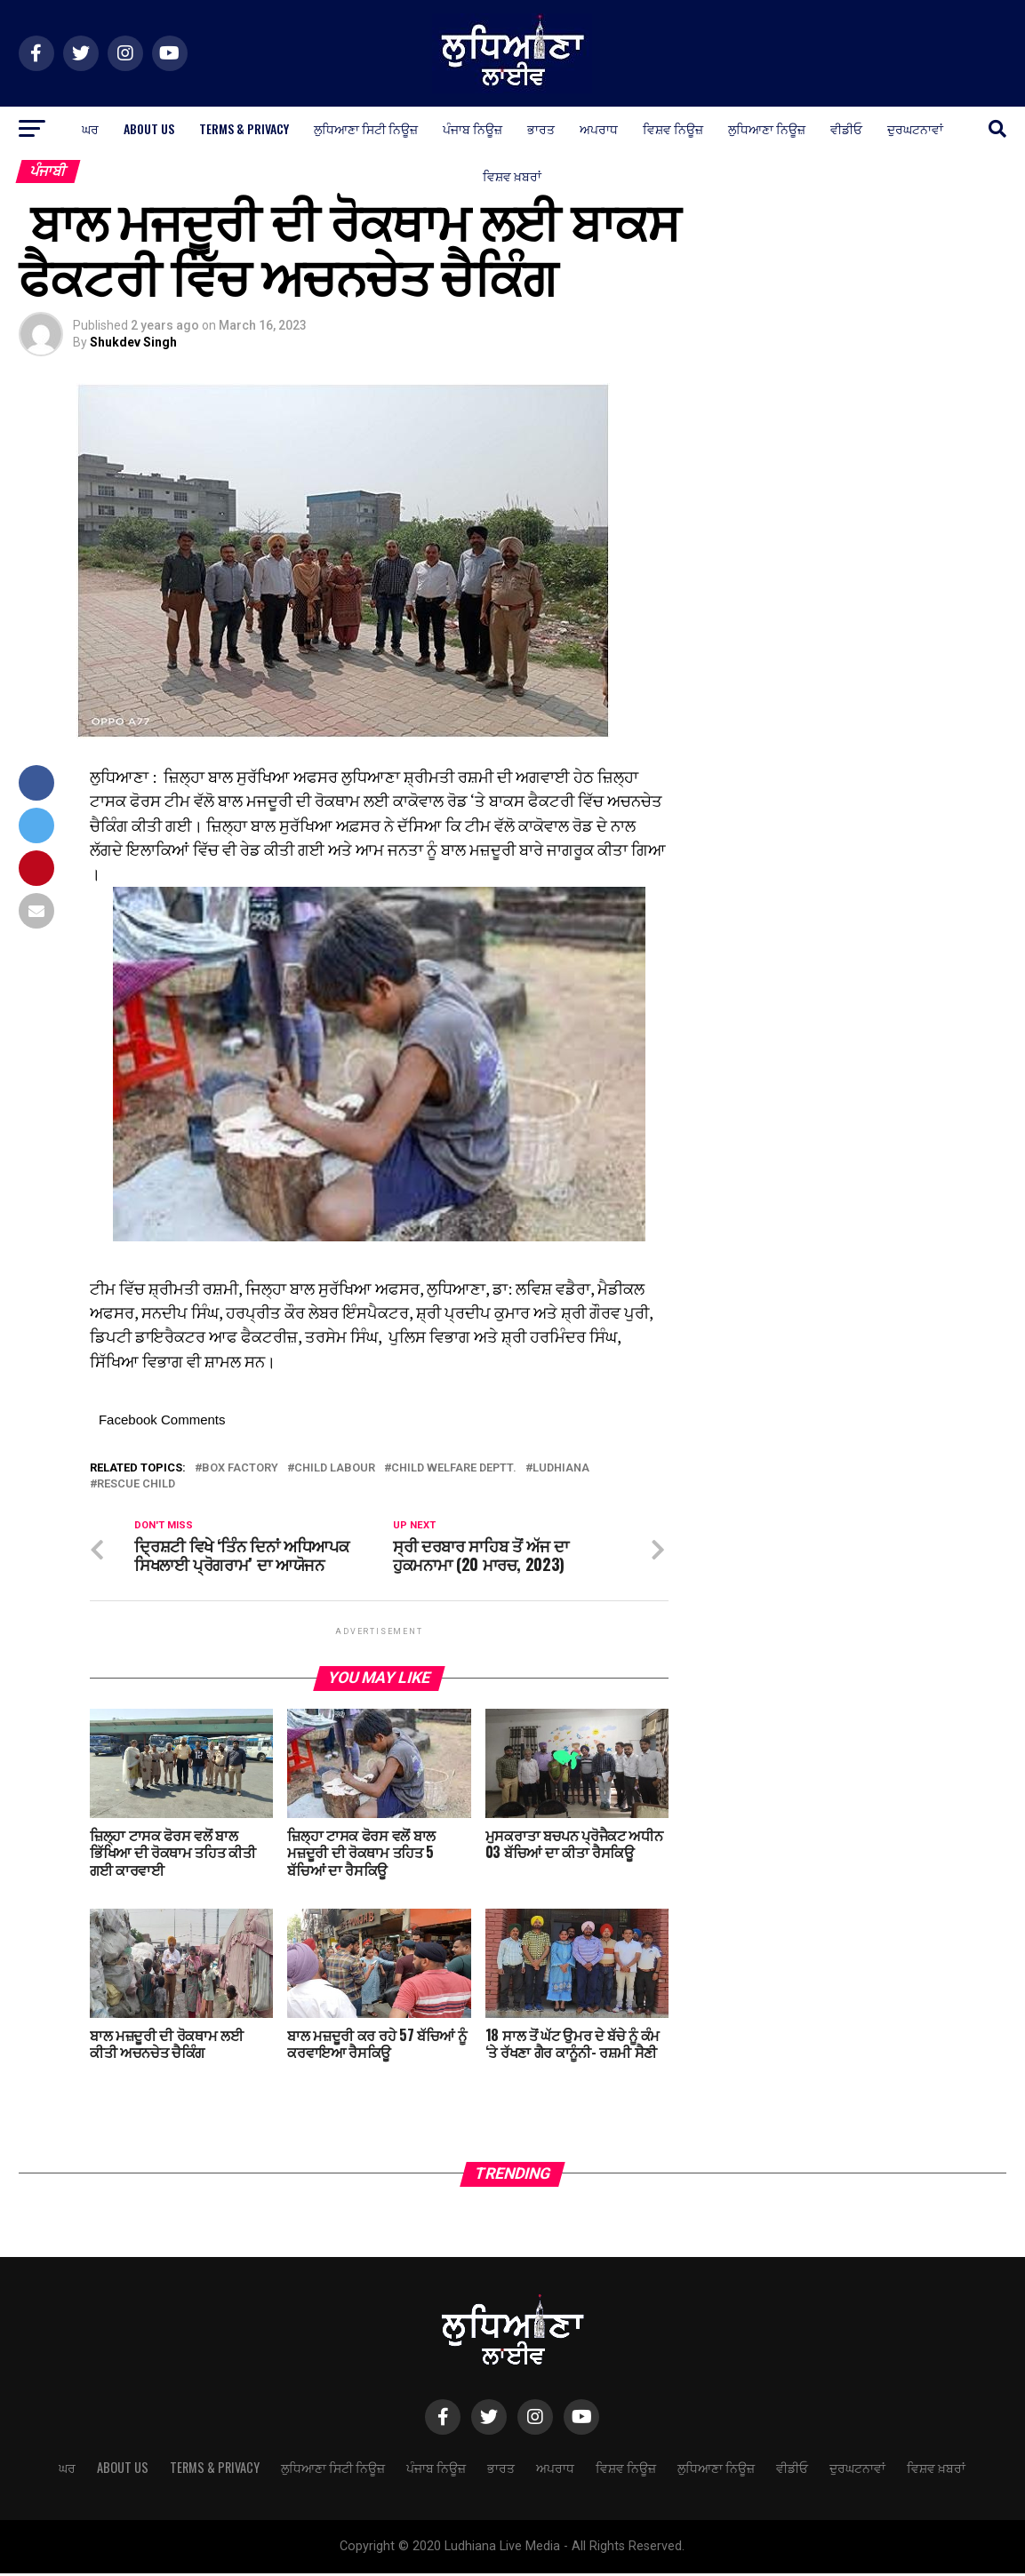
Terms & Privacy (244, 128)
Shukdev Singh (133, 342)
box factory (240, 1468)
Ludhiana (561, 1468)
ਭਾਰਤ (541, 128)
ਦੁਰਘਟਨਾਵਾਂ (915, 128)
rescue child (136, 1484)
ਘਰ (90, 128)
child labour (334, 1468)
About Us (149, 128)
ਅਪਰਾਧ (599, 128)
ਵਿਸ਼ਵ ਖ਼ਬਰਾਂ (512, 175)
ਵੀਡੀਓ (846, 128)
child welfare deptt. (454, 1468)
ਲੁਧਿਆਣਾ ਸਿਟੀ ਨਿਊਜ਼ (366, 128)
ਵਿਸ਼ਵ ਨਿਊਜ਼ (673, 128)
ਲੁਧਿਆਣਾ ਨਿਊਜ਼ (766, 128)
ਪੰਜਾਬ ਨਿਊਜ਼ (472, 128)
